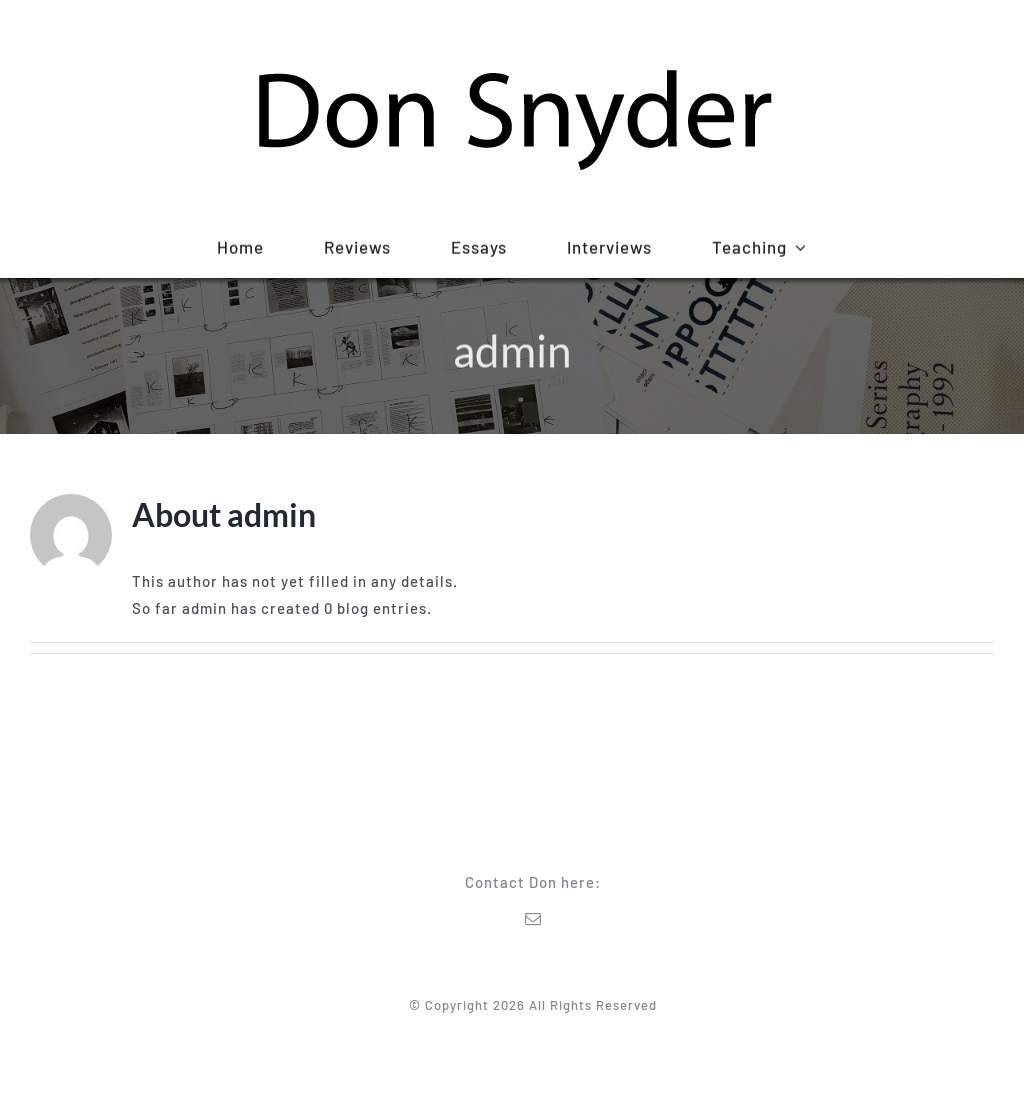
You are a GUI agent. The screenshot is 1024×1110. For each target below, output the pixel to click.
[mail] (536, 919)
